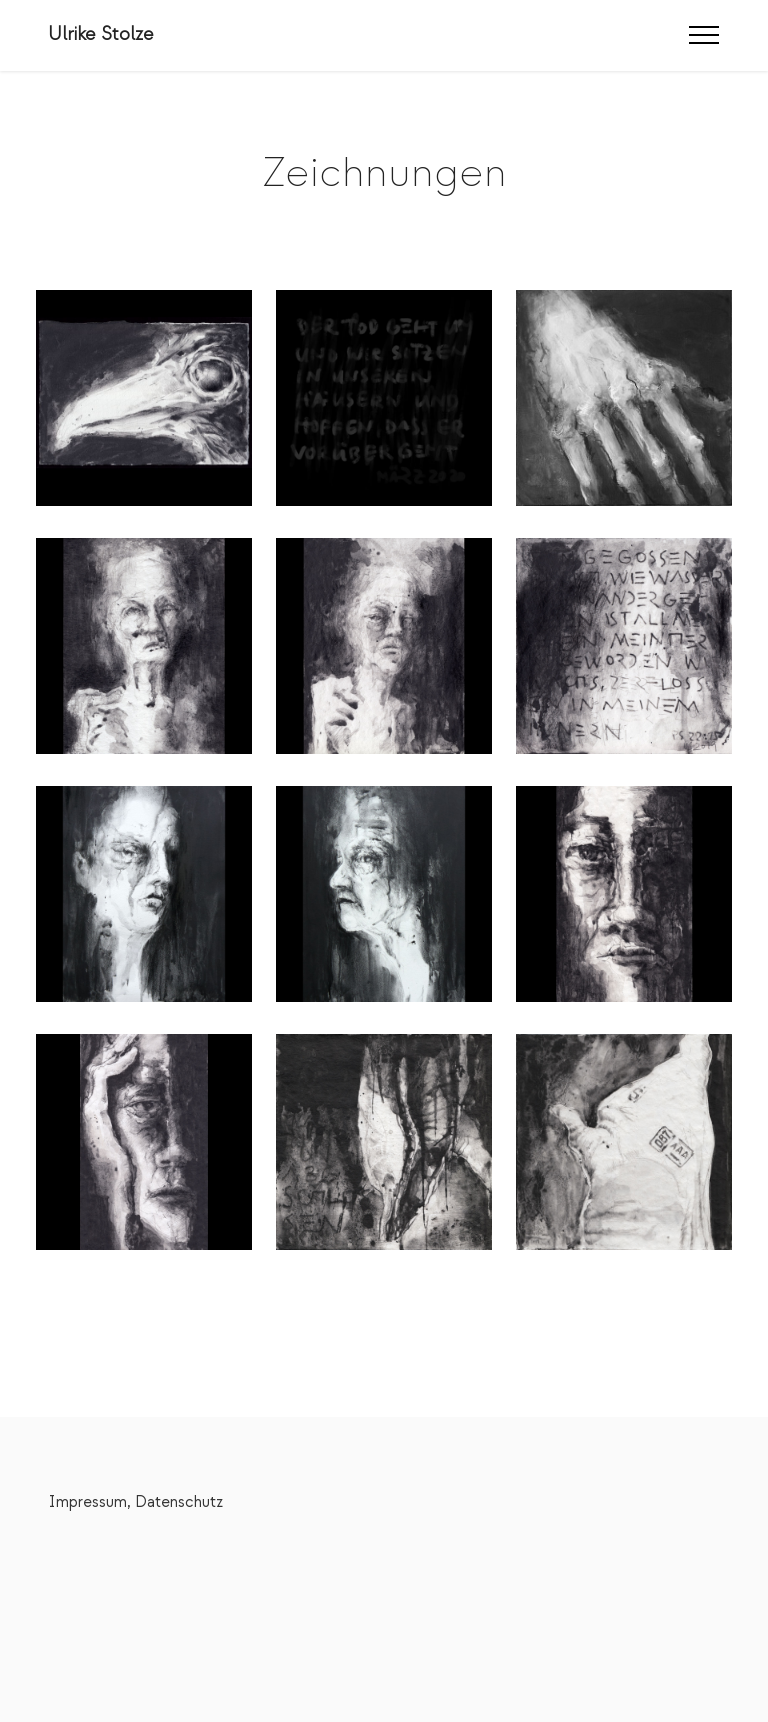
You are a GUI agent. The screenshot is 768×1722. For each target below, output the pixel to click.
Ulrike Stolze (101, 34)
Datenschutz (179, 1502)
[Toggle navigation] (704, 35)
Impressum (87, 1502)
